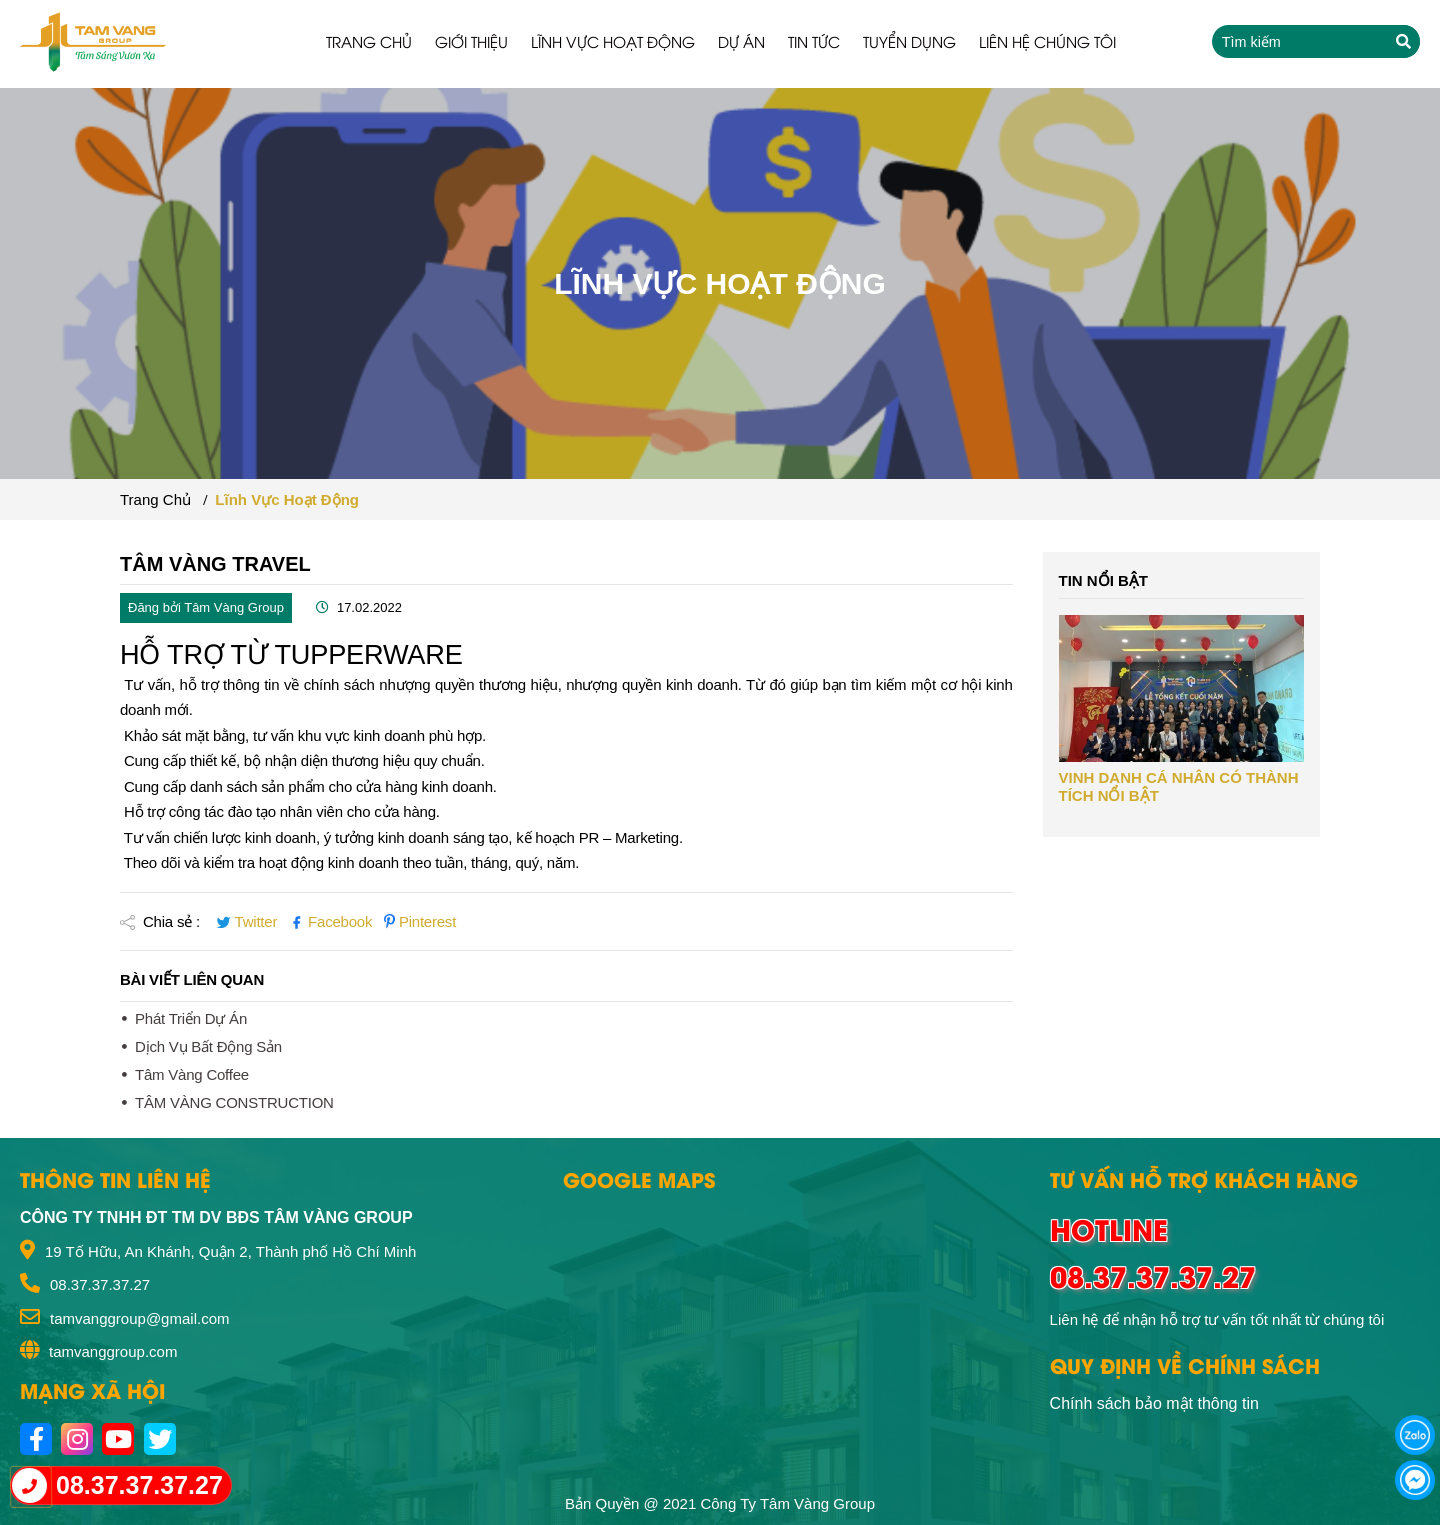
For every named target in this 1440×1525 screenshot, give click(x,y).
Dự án (741, 41)
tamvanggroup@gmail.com (139, 1318)
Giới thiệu (471, 41)
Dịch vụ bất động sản (208, 1046)
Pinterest (420, 921)
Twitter (248, 921)
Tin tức (814, 41)
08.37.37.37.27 (100, 1284)
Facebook (332, 921)
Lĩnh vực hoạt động (613, 41)
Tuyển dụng (909, 41)
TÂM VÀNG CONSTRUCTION (234, 1102)
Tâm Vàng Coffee (192, 1074)
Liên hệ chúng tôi (1047, 41)
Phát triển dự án (191, 1018)
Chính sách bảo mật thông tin (1154, 1403)
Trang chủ (369, 41)
